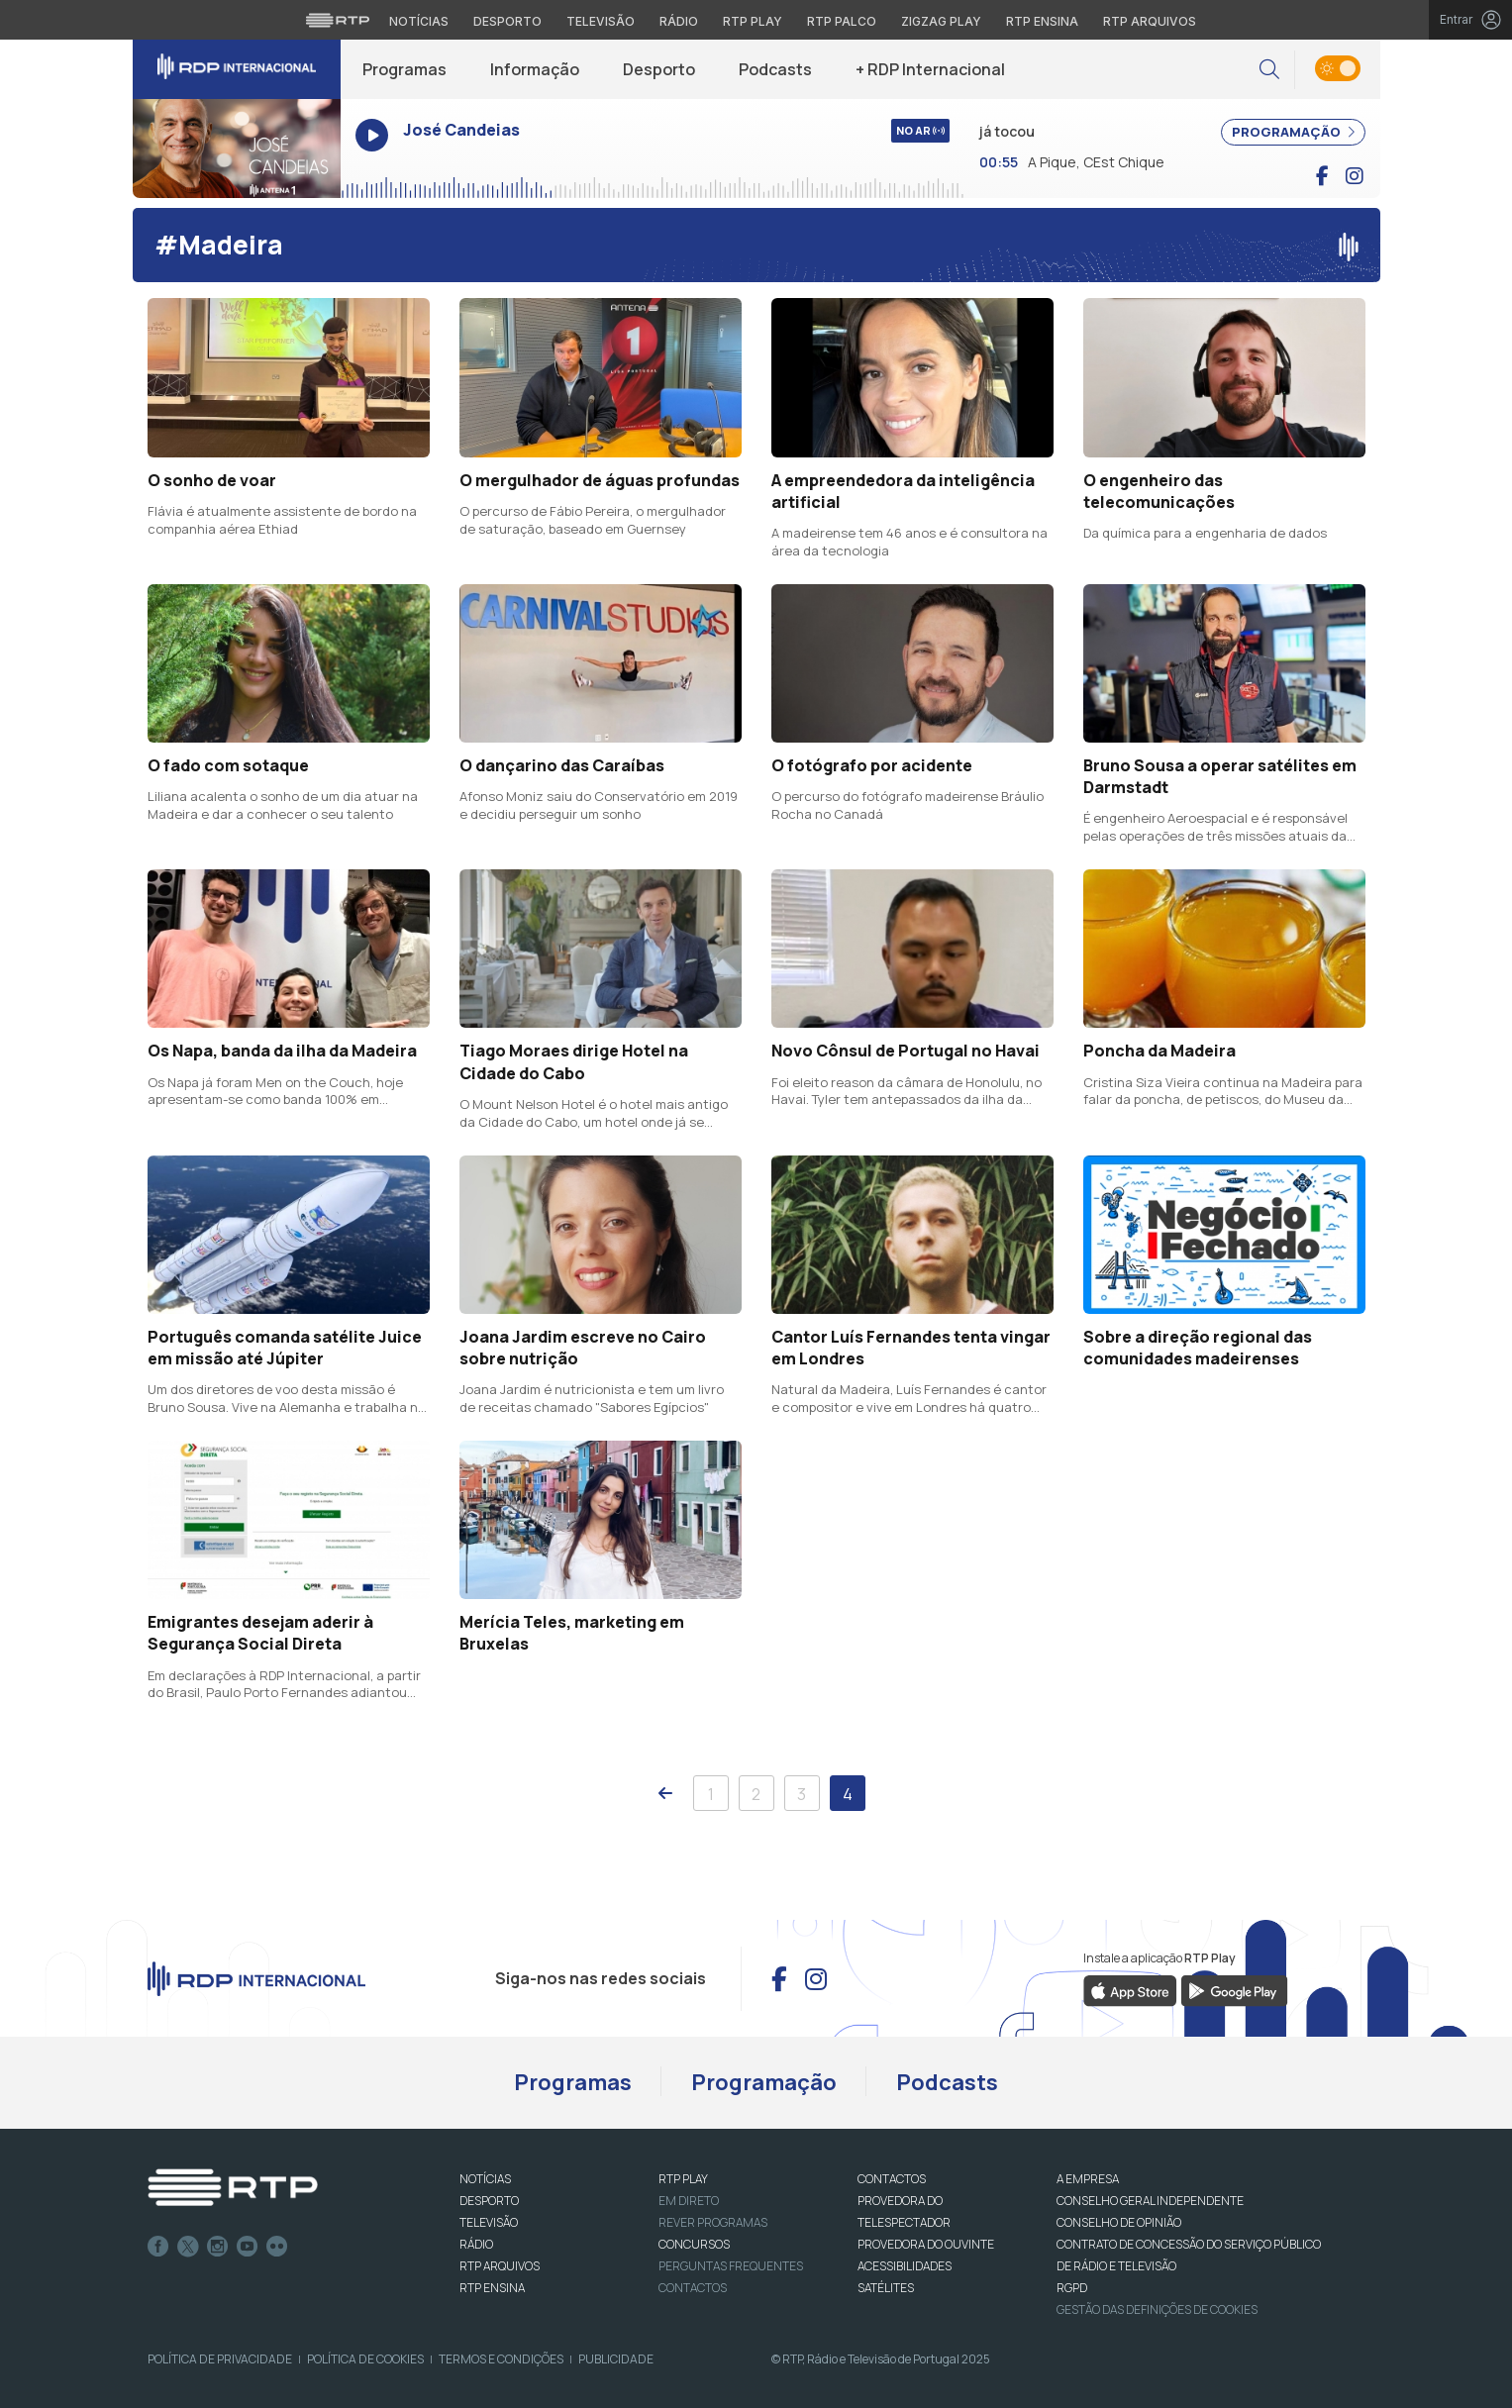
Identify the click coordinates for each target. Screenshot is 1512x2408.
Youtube (247, 2247)
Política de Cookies (365, 2359)
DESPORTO (489, 2200)
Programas (404, 69)
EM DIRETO (688, 2200)
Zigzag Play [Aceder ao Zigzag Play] (941, 21)
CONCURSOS (694, 2244)
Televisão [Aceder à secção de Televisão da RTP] (600, 21)
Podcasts (775, 69)
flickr (277, 2247)
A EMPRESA (1088, 2178)
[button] (1269, 69)
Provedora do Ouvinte (925, 2244)
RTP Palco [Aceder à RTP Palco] (841, 21)
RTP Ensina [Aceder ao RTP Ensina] (1042, 21)
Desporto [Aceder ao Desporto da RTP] (507, 21)
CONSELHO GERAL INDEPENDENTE (1150, 2200)
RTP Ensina (492, 2287)
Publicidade (616, 2359)
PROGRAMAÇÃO (1293, 132)
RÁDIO (476, 2244)
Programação (764, 2082)
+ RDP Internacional (930, 69)
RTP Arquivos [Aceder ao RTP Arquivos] (1149, 21)
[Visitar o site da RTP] (337, 20)
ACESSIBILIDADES (904, 2266)
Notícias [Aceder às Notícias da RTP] (419, 21)
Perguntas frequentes (730, 2266)
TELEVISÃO (488, 2222)
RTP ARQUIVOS (499, 2266)
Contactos (692, 2287)
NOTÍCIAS (485, 2178)
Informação (534, 69)
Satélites (885, 2287)
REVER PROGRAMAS (712, 2222)
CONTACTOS (891, 2178)
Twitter (188, 2247)
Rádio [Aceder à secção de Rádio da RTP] (678, 21)
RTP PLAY (683, 2178)
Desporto (659, 69)
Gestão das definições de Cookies (1157, 2309)
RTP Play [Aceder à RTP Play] (752, 21)
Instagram (218, 2247)
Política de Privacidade (220, 2359)
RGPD (1072, 2287)
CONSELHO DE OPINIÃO (1119, 2222)
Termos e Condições (501, 2359)
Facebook (158, 2247)
